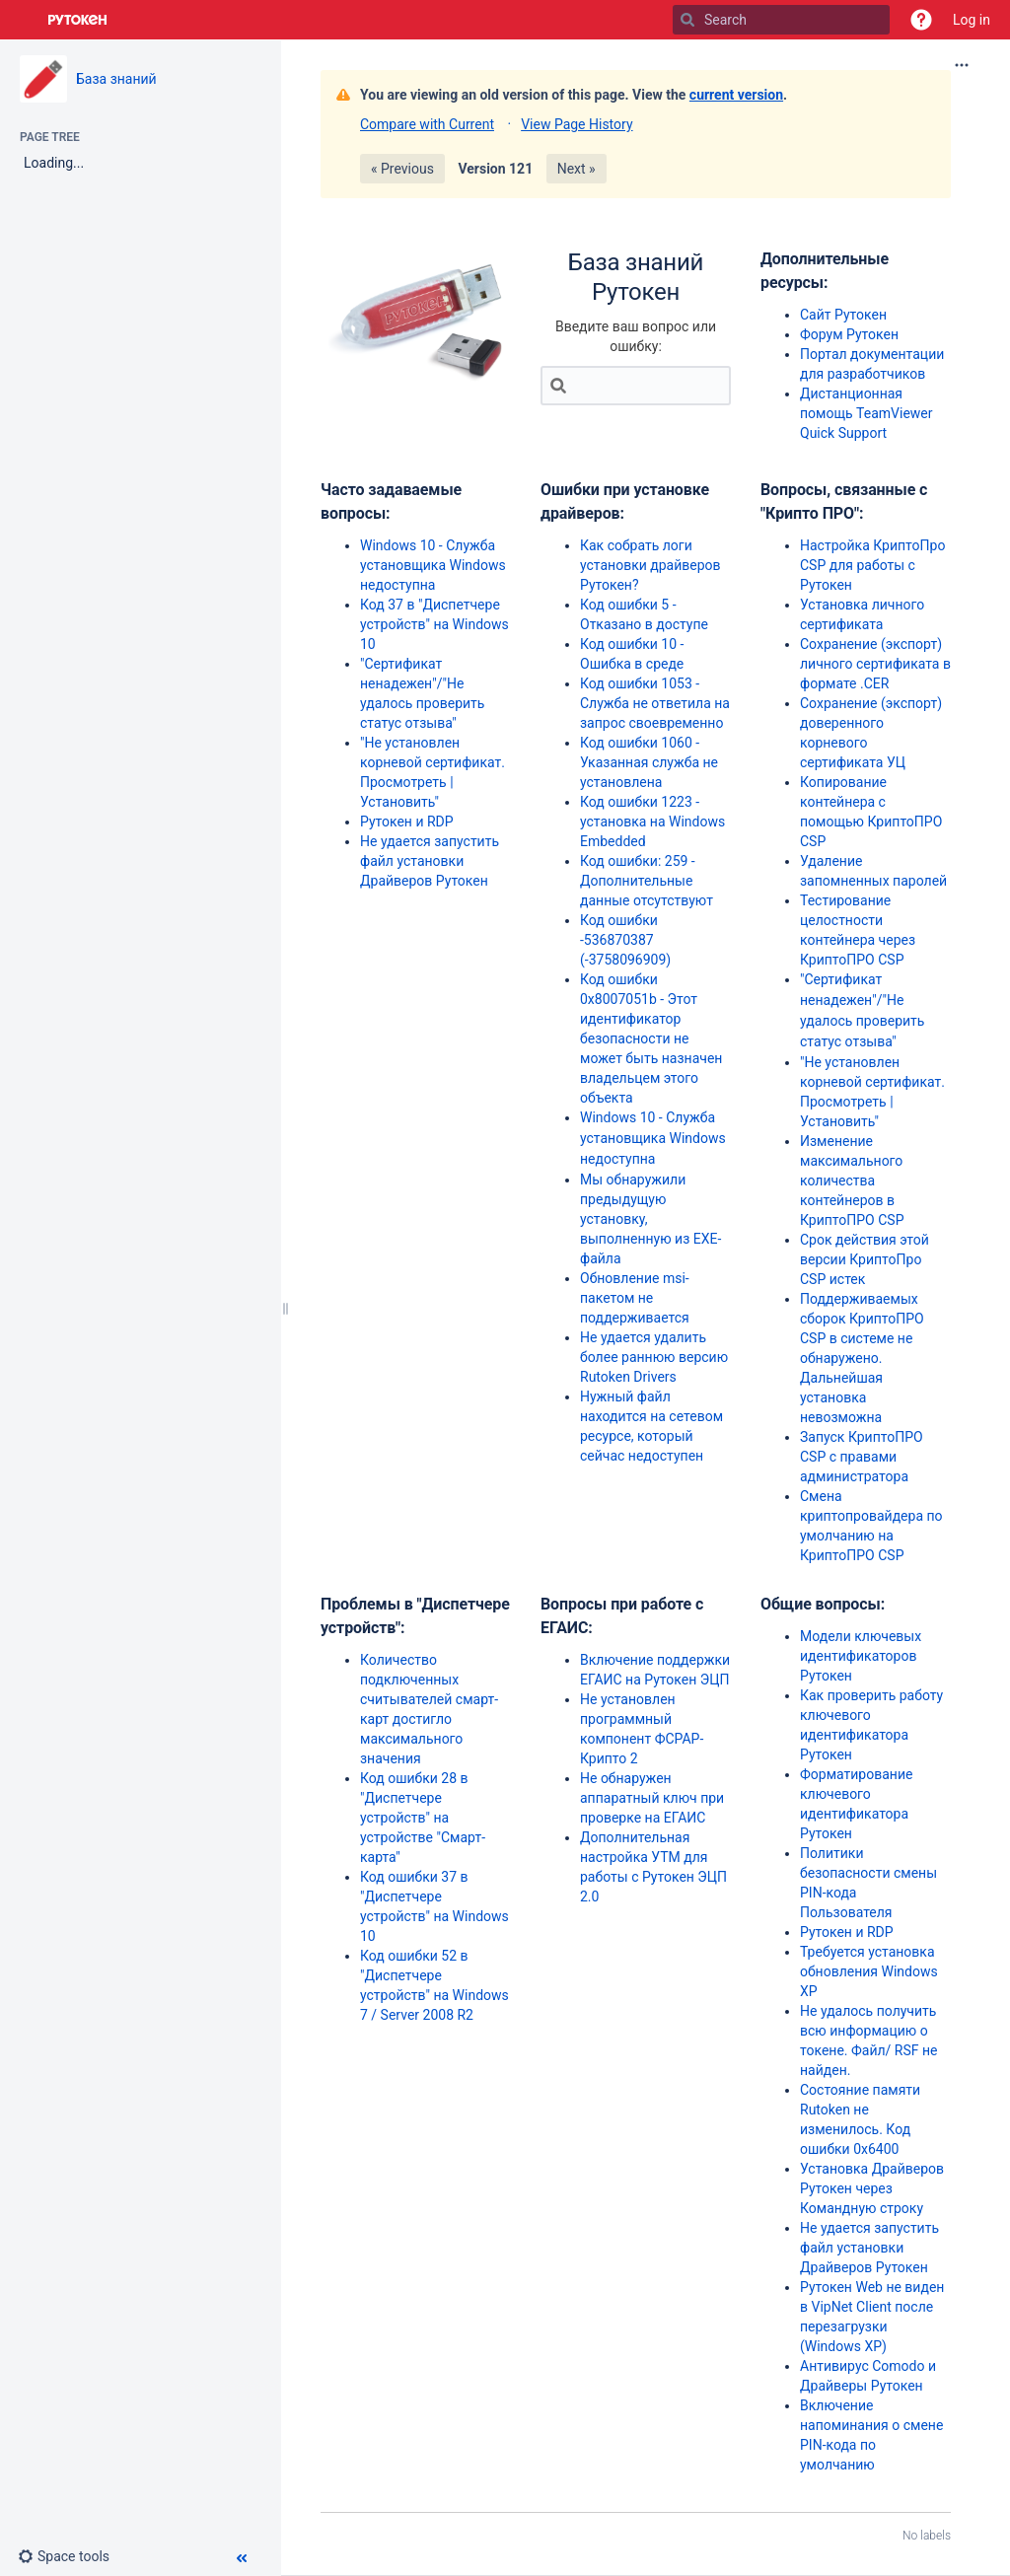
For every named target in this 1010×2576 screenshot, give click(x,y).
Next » (576, 169)
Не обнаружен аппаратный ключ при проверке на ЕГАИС (652, 1797)
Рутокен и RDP (407, 821)
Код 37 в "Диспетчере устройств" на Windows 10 (434, 624)
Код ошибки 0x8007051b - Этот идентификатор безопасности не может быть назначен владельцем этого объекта (651, 1038)
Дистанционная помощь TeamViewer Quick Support (866, 413)
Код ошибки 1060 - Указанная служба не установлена (649, 762)
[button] (921, 19)
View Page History (576, 124)
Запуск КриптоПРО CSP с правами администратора (861, 1456)
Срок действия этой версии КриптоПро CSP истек (864, 1259)
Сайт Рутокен (843, 314)
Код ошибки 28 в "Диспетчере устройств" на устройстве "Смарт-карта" (422, 1817)
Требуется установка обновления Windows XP (869, 1971)
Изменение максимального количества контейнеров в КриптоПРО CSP (851, 1180)
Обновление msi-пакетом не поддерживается (634, 1297)
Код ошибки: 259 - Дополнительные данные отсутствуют (646, 880)
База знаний (116, 79)
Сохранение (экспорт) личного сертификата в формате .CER (875, 663)
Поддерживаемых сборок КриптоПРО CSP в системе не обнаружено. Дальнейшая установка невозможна (862, 1358)
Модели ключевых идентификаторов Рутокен (860, 1655)
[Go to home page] (78, 19)
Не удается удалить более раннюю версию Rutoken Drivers (654, 1357)
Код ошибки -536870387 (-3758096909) (625, 939)
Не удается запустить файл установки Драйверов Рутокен (429, 861)
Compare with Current (427, 124)
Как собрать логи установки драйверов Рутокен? (650, 565)
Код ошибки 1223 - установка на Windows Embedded (652, 821)
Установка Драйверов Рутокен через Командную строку (872, 2188)
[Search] (687, 20)
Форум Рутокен (849, 334)
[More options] (961, 65)
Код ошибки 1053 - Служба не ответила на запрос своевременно (655, 703)
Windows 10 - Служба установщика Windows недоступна (433, 565)
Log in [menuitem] (971, 20)
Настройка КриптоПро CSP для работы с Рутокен (872, 565)
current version (736, 95)
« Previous (402, 169)
